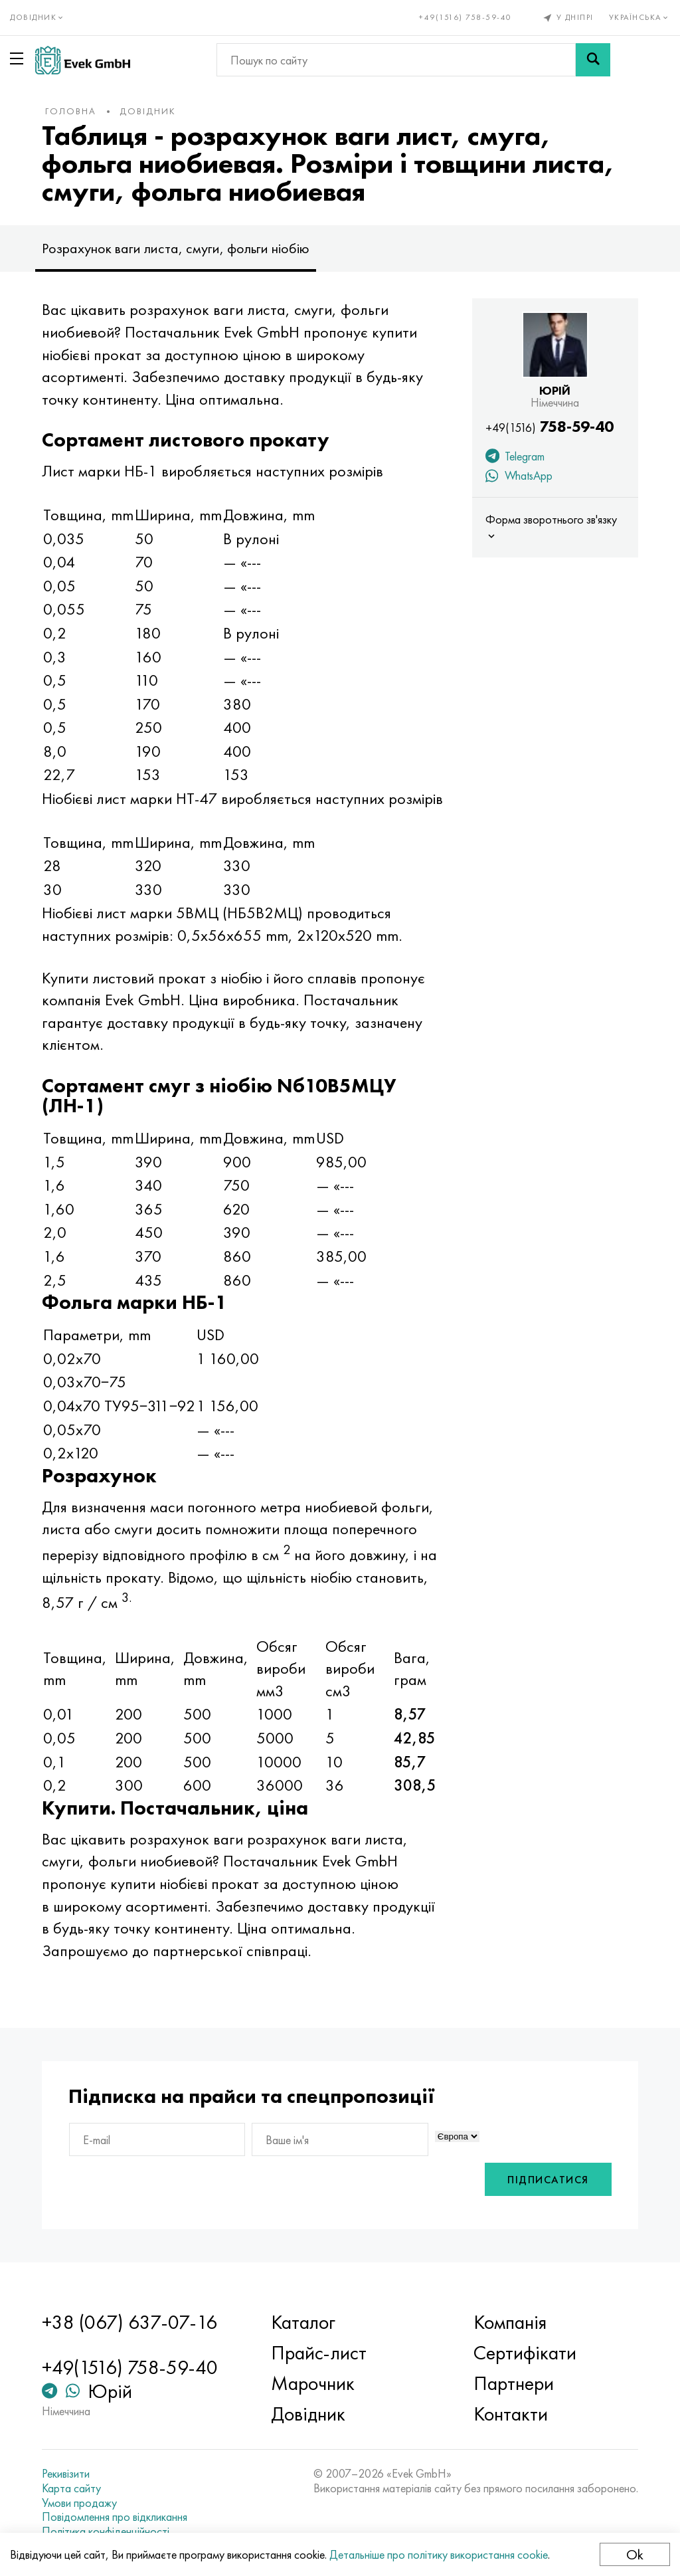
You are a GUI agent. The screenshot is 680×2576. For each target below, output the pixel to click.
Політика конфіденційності (105, 2531)
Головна (70, 111)
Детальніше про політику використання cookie (438, 2554)
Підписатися (548, 2180)
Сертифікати (524, 2353)
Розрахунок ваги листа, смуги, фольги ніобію (175, 248)
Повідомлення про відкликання (114, 2517)
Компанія (510, 2322)
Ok (634, 2554)
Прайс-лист (319, 2353)
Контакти (510, 2414)
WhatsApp (518, 477)
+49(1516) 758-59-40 (465, 17)
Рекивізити (66, 2473)
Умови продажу (79, 2503)
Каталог (303, 2322)
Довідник (148, 111)
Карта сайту (71, 2488)
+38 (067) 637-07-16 (129, 2322)
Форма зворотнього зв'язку (551, 527)
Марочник (313, 2383)
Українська (640, 17)
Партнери (513, 2383)
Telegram (515, 457)
